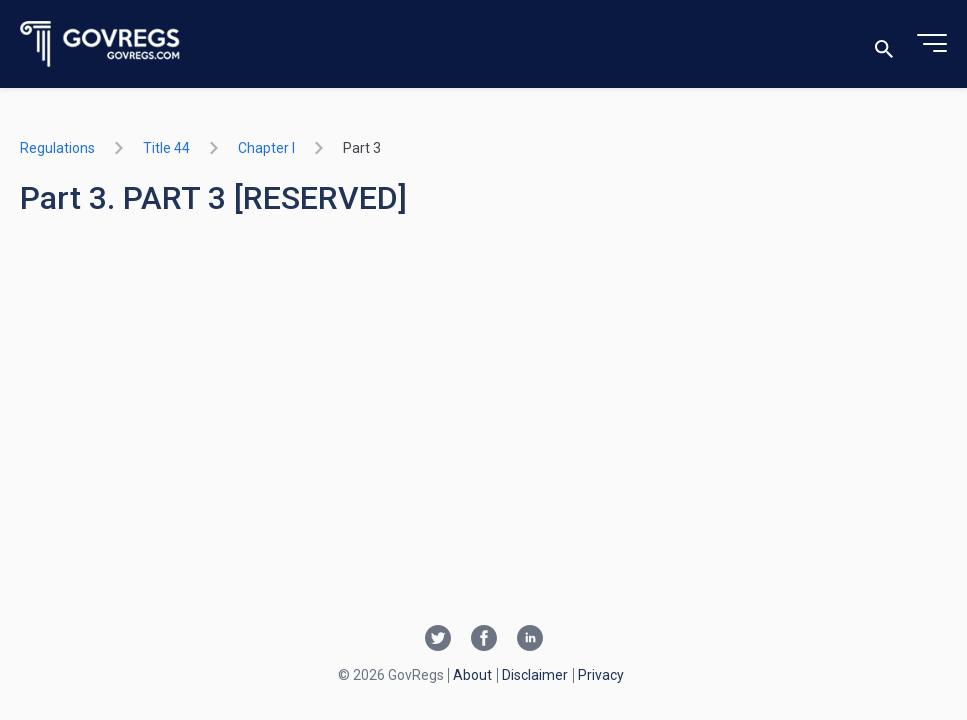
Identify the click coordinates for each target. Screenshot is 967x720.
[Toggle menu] (932, 44)
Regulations (57, 148)
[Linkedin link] (530, 640)
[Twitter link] (438, 640)
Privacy (601, 675)
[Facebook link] (484, 640)
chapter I (266, 148)
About (472, 675)
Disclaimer (535, 675)
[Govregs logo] (100, 44)
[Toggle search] (884, 44)
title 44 (166, 148)
